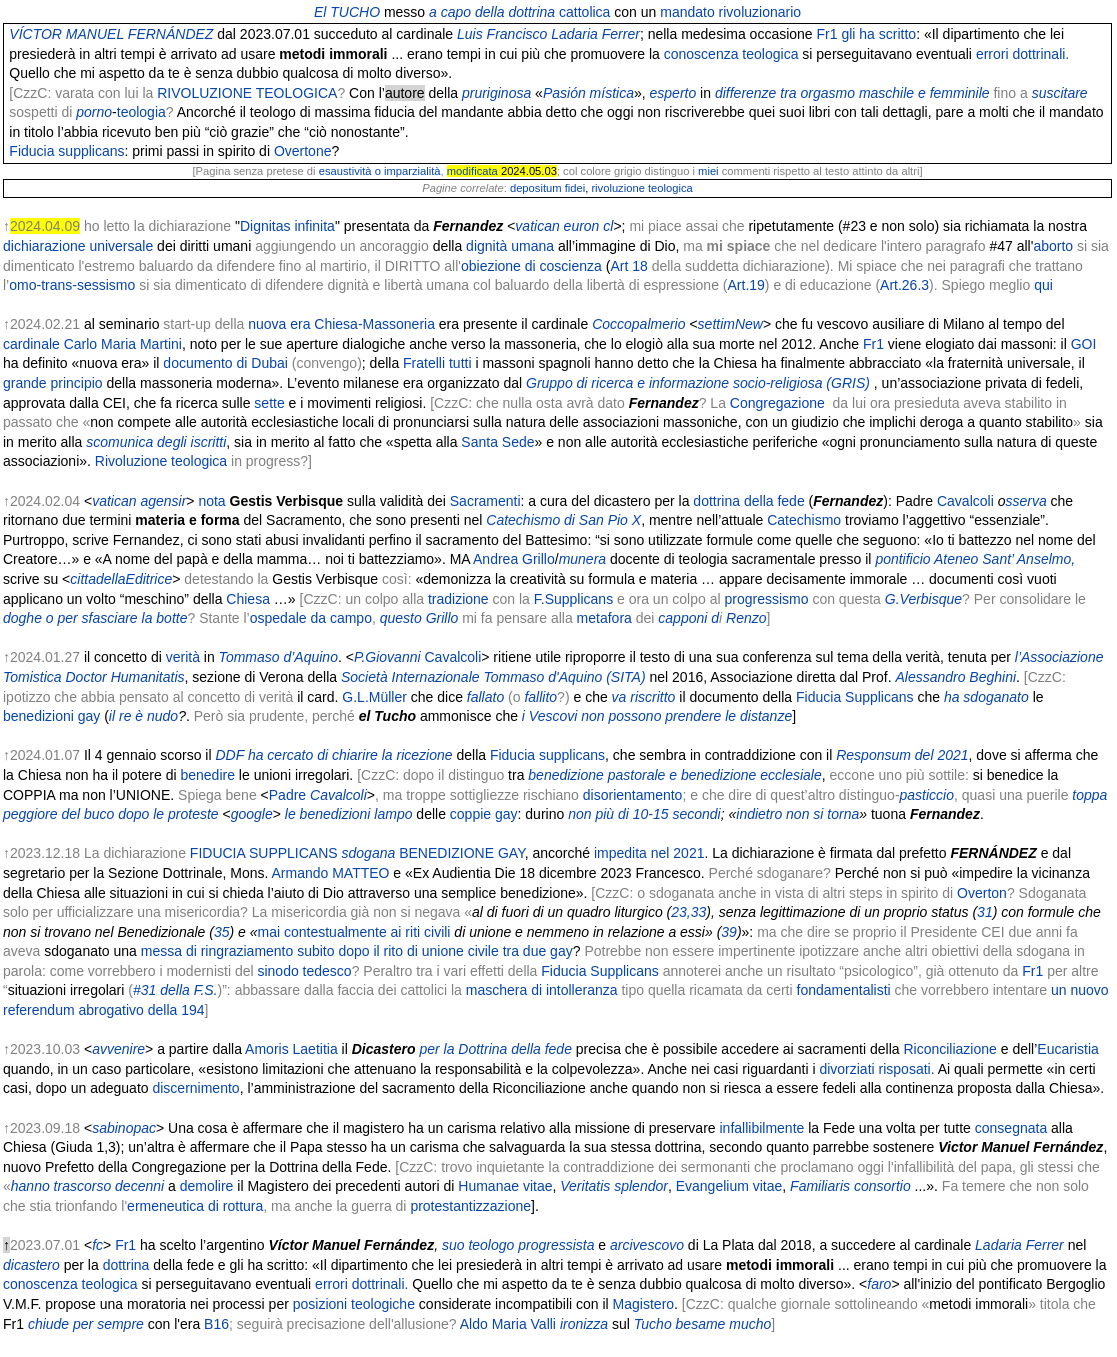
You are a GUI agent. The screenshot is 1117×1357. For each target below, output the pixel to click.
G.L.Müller (374, 697)
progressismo (766, 599)
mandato (687, 12)
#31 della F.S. (175, 990)
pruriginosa (496, 93)
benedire (207, 775)
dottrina (126, 1265)
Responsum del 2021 (902, 755)
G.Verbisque (923, 599)
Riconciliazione (949, 1049)
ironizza (584, 1324)
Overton (982, 893)
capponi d (688, 618)
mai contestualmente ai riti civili (354, 932)
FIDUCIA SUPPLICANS (264, 853)
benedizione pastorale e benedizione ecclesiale (674, 775)
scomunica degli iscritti (156, 442)
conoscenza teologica (731, 54)
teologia (141, 112)
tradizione (458, 599)
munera (582, 559)
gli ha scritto (878, 34)
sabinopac (124, 1128)
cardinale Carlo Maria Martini (92, 344)
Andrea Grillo (514, 559)
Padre (287, 795)
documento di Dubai (225, 363)
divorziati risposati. (876, 1069)
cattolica (584, 12)
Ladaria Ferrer (1019, 1245)
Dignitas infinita (287, 226)
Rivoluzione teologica (161, 461)
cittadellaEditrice (121, 579)
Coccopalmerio (638, 324)
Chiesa (248, 599)
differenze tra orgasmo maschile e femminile (852, 93)
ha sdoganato (986, 697)
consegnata (1011, 1128)
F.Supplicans (573, 599)
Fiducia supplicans (66, 151)
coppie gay (484, 814)
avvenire (118, 1049)
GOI (1084, 344)
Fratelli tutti (437, 363)
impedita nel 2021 (649, 853)
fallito (540, 697)
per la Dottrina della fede (495, 1049)
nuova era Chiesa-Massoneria (341, 324)
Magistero (643, 1304)
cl (608, 226)
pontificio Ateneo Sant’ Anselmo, (975, 559)
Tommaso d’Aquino (278, 657)
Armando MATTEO (330, 873)
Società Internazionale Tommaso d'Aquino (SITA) (493, 677)
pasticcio (927, 795)
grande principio (53, 383)
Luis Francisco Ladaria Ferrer (548, 34)
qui (1043, 285)
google (252, 814)
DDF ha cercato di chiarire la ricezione (333, 755)
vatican (537, 226)
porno (94, 112)
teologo (491, 1245)
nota (211, 501)
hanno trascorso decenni (87, 1186)
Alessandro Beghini (955, 677)
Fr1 (827, 34)
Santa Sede (497, 442)
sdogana (369, 853)
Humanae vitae (505, 1186)
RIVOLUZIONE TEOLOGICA (247, 93)
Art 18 (628, 266)
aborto (1053, 246)
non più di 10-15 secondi (644, 814)
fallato (485, 697)
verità (183, 657)
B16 (216, 1324)
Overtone (303, 151)
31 (985, 912)
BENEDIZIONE (446, 853)
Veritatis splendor (614, 1186)
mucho (750, 1324)
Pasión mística (588, 93)
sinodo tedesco (304, 971)
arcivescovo (647, 1245)
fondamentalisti (844, 990)
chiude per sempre (86, 1324)
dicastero (31, 1265)
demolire (207, 1186)
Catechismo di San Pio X (563, 520)
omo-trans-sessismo (72, 285)
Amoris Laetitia (291, 1049)
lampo (393, 814)
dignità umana (510, 246)
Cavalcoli (965, 501)
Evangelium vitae (729, 1186)
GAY (511, 853)
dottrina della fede (748, 501)
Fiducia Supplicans (855, 697)
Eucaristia (1067, 1049)
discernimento (195, 1088)
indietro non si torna (797, 814)
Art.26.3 (904, 285)
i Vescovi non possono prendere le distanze (657, 716)
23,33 (688, 912)
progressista (556, 1245)
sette (269, 403)
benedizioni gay (51, 716)
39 (729, 932)
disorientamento (633, 795)
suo (453, 1245)
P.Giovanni (387, 657)
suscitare (1060, 93)
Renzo (746, 618)
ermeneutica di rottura (195, 1206)
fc (97, 1245)
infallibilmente (760, 1128)
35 (222, 932)
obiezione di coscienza (531, 266)
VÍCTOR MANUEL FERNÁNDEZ (111, 34)
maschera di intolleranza (542, 990)
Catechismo (804, 520)
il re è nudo (143, 716)
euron (582, 226)
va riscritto (644, 697)
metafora (604, 618)
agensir (163, 501)
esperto (673, 93)
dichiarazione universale (78, 246)
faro (879, 1284)
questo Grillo (419, 618)
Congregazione (777, 403)
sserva (1025, 501)
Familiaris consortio (850, 1186)
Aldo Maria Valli (508, 1324)
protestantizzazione (470, 1206)
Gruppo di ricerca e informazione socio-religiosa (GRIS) (698, 383)
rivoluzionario (760, 12)
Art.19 (746, 285)
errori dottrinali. (1022, 54)
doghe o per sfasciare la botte (95, 618)
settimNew (730, 324)
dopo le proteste (168, 814)
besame (701, 1324)
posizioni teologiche (354, 1304)
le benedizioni (328, 814)
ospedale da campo (311, 618)
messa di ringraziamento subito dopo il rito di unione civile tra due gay (357, 951)
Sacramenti (485, 501)
